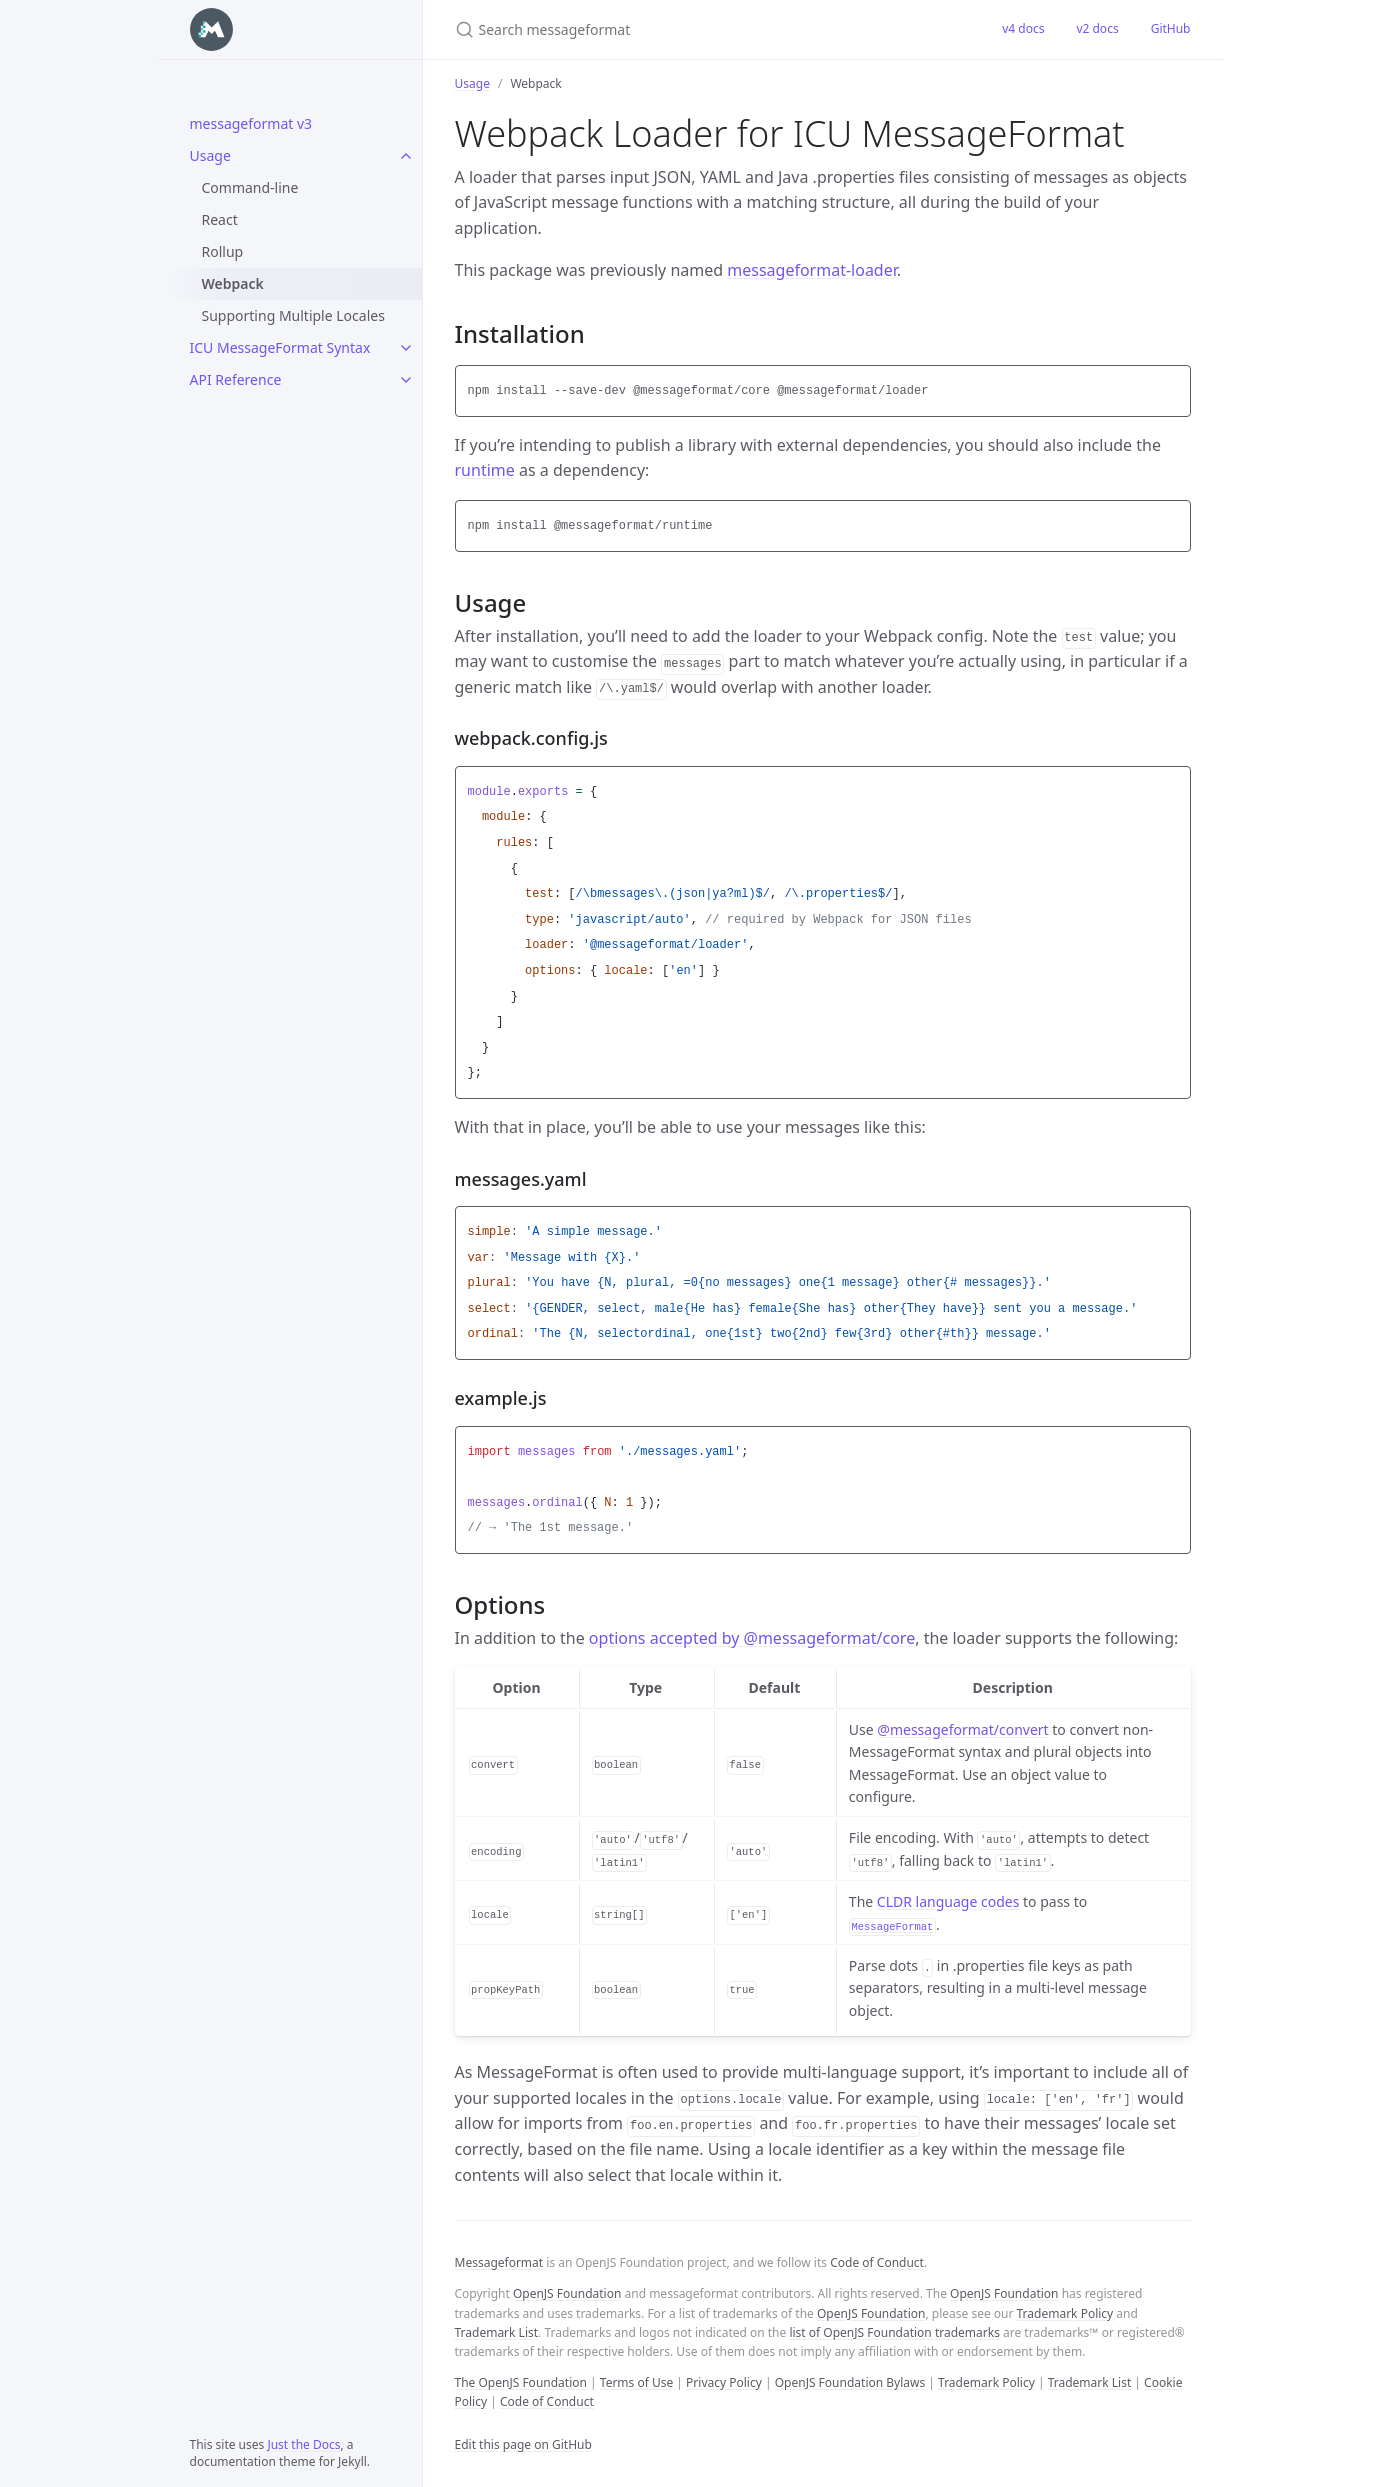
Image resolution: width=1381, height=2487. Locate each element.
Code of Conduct (877, 2262)
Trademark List (497, 2332)
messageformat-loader (812, 270)
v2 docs (1097, 28)
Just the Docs (303, 2444)
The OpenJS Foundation (521, 2382)
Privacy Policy (724, 2382)
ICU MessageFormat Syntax (280, 347)
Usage (210, 155)
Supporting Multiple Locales (293, 315)
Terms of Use (636, 2382)
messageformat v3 (251, 123)
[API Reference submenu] (406, 380)
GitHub (1171, 28)
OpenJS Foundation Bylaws (850, 2382)
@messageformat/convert (962, 1729)
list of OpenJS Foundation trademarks (894, 2332)
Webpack (233, 283)
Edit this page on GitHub (523, 2444)
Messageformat (499, 2262)
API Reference (236, 379)
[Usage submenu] (406, 156)
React (220, 219)
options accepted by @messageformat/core (752, 1638)
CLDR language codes (948, 1901)
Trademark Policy (1065, 2313)
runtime (485, 470)
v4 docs (1023, 28)
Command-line (250, 187)
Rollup (223, 251)
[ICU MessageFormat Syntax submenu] (406, 348)
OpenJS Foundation (567, 2293)
